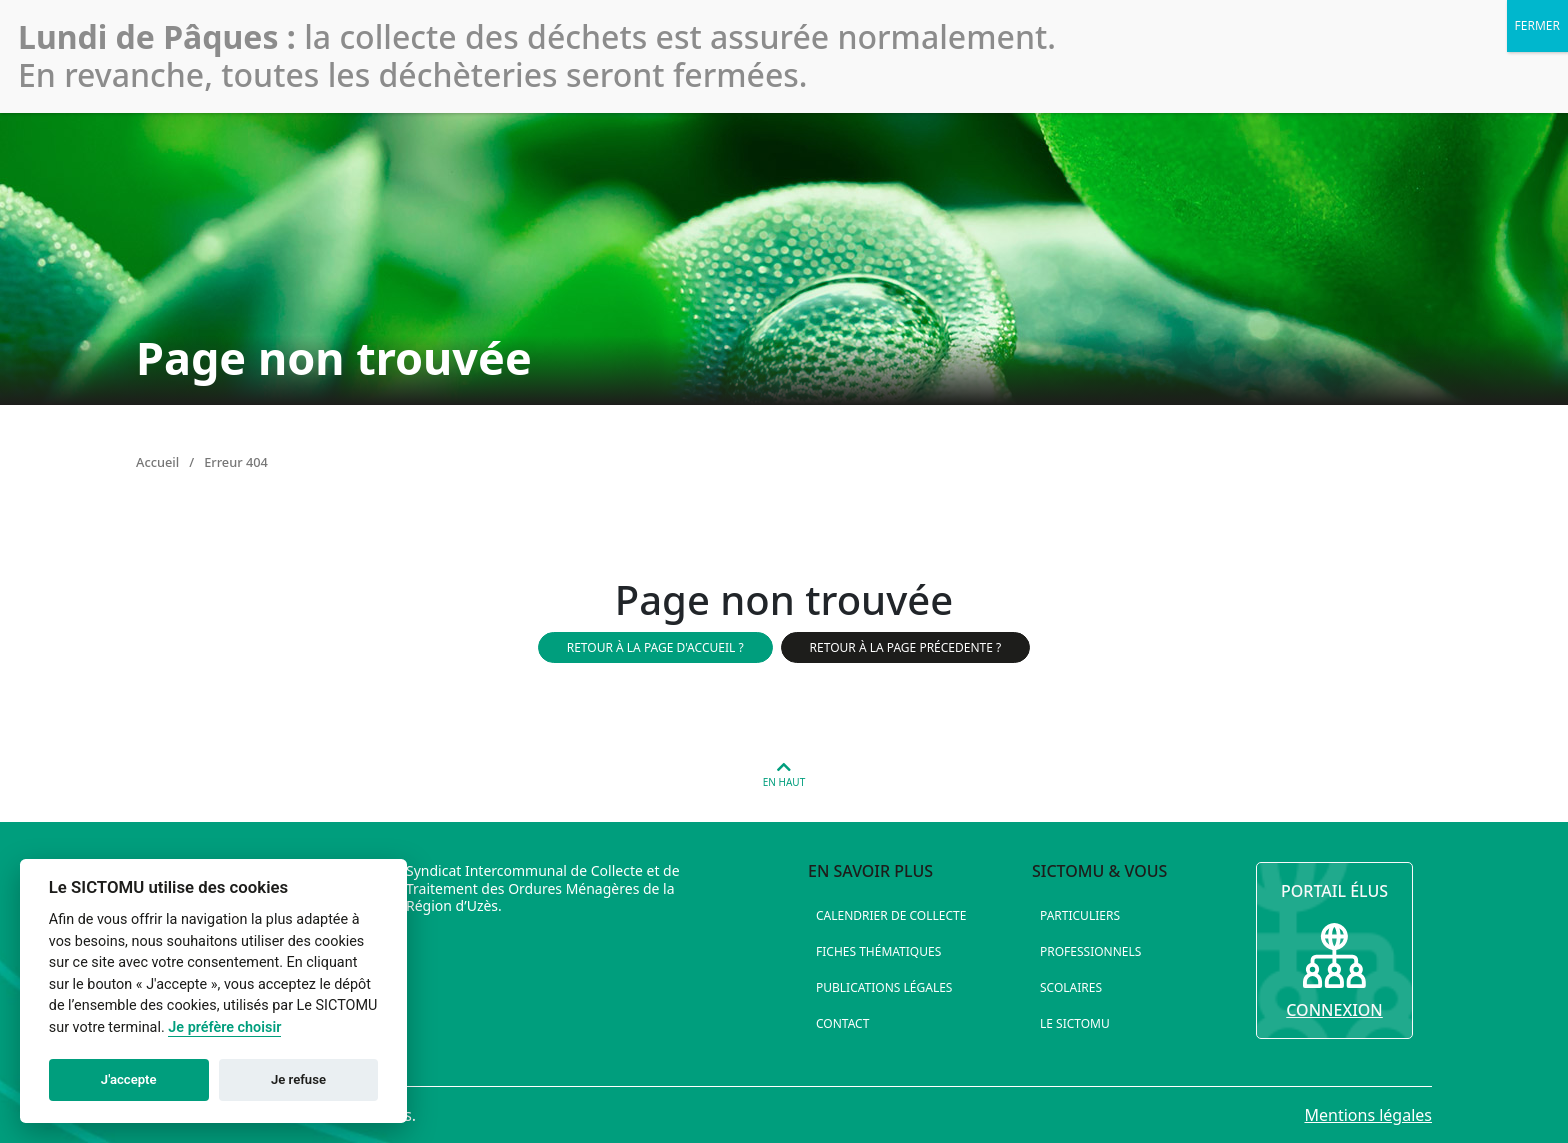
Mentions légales (1368, 1115)
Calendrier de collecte (891, 915)
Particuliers (1080, 915)
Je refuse (298, 1079)
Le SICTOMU (1075, 1023)
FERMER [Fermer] (1537, 25)
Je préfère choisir (224, 1027)
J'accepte (129, 1079)
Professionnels (1090, 951)
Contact (842, 1023)
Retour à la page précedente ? (906, 647)
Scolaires (1071, 987)
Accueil (157, 462)
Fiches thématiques (878, 951)
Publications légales (884, 987)
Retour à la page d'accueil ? (655, 647)
